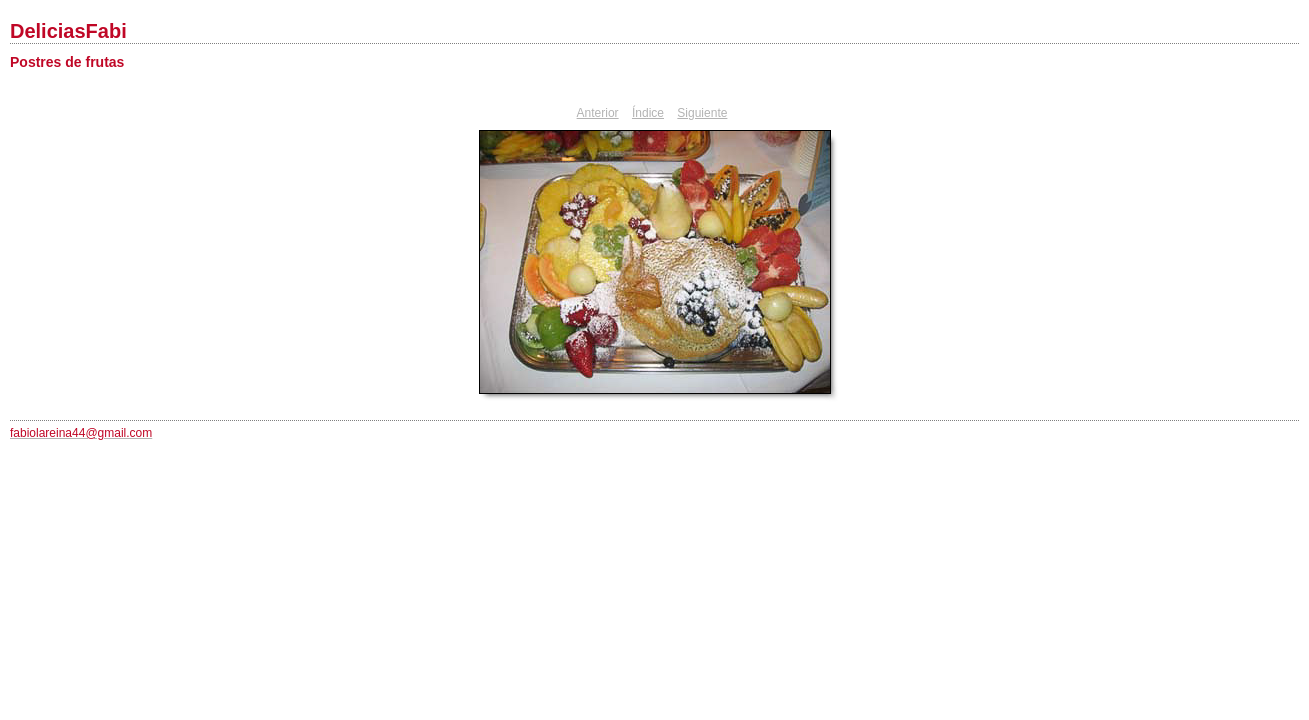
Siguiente (702, 113)
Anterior (598, 113)
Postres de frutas (67, 62)
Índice (648, 113)
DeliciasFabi (68, 31)
